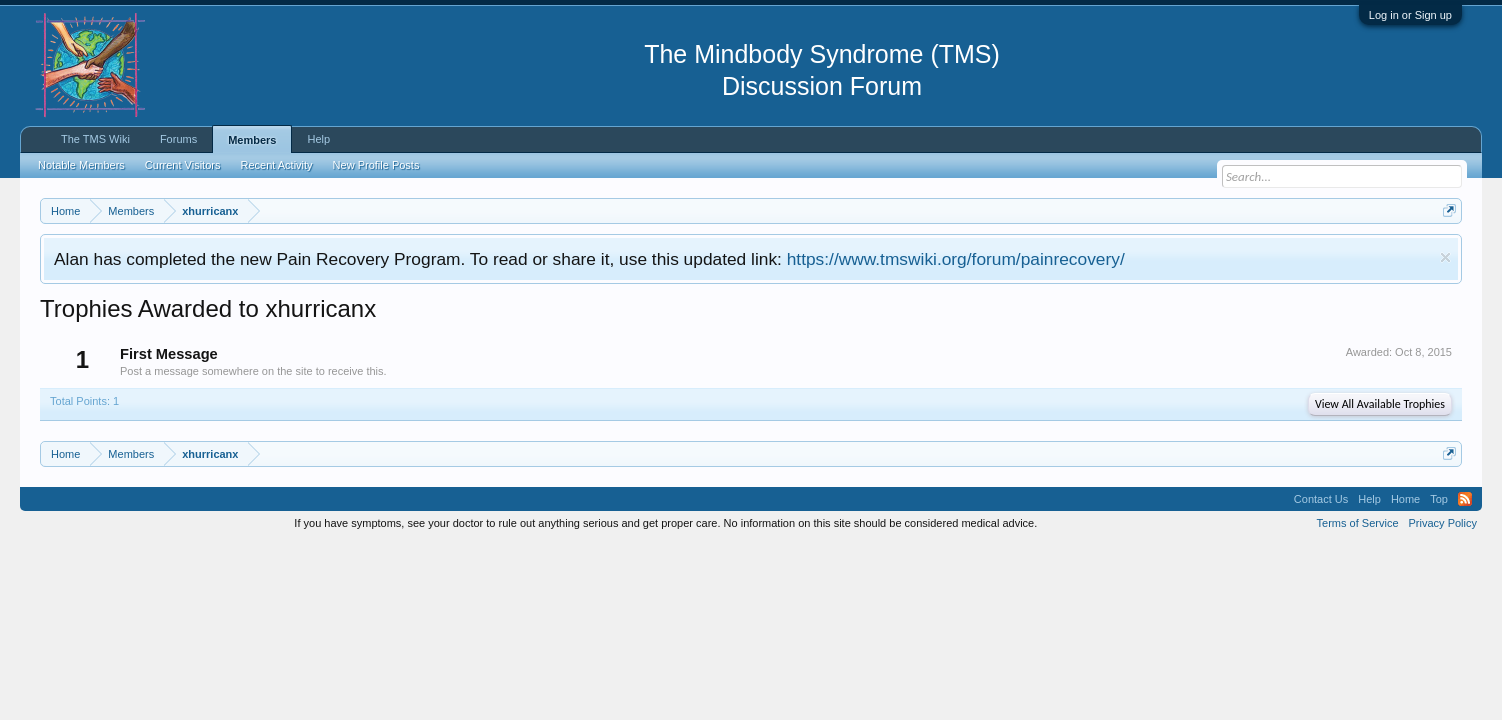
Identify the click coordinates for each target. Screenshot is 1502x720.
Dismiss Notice (1445, 257)
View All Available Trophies (1380, 404)
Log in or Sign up (1410, 15)
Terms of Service (1358, 523)
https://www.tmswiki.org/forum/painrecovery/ (956, 259)
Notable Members (81, 165)
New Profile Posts (376, 165)
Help (318, 139)
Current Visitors (183, 165)
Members (252, 140)
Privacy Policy (1443, 523)
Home (1405, 499)
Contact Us (1321, 499)
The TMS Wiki (95, 139)
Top (1439, 499)
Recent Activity (276, 165)
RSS (1465, 499)
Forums (178, 139)
